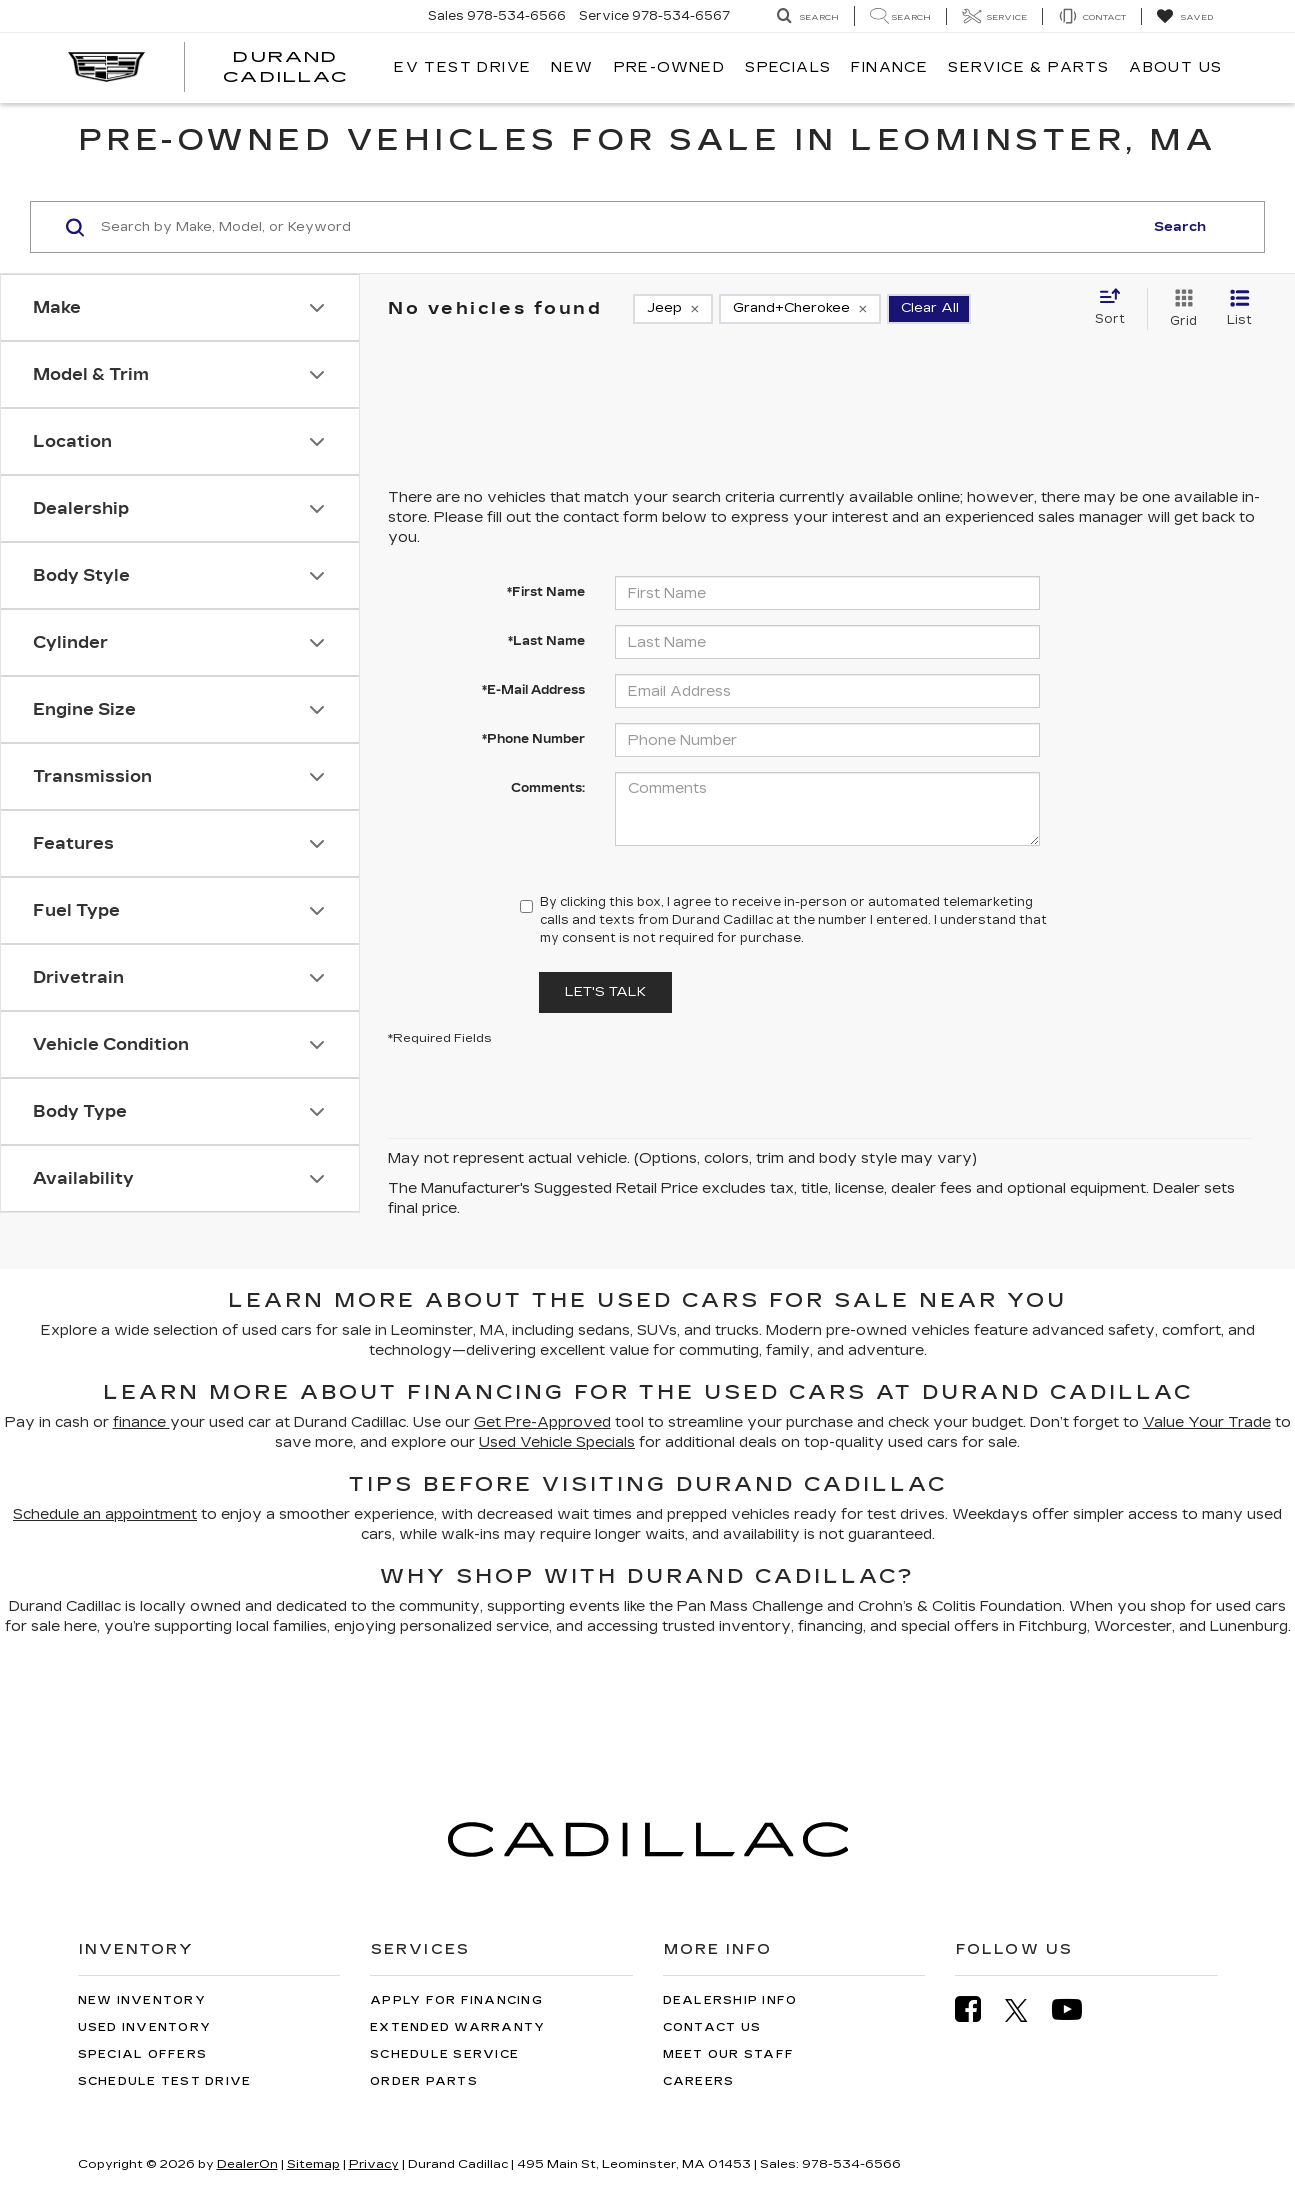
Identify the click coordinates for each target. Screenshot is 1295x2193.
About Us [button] (1175, 67)
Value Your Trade (1207, 1422)
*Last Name (546, 641)
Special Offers (143, 2054)
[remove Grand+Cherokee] (800, 309)
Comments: (548, 788)
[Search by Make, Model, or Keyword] (619, 227)
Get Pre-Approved (542, 1422)
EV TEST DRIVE (462, 67)
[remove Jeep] (673, 309)
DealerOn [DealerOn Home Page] (247, 2164)
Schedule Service (444, 2054)
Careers (699, 2081)
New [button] (572, 67)
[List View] (1239, 309)
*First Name (546, 592)
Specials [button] (788, 67)
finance (141, 1422)
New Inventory (142, 2000)
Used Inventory (145, 2027)
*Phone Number (533, 739)
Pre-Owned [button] (670, 67)
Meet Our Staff (729, 2054)
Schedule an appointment (105, 1514)
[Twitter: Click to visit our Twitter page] (1026, 2010)
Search (1180, 227)
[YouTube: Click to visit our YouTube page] (1077, 2009)
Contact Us (712, 2027)
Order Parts (424, 2081)
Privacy (374, 2164)
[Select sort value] (1116, 308)
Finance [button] (889, 67)
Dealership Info (730, 2000)
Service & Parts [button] (1028, 67)
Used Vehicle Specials (557, 1442)
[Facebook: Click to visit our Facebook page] (978, 2009)
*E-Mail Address (533, 690)
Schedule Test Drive (165, 2081)
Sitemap (313, 2164)
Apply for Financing (456, 2000)
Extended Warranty (457, 2027)
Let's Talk (605, 992)
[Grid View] (1179, 309)
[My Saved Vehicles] (1184, 17)
